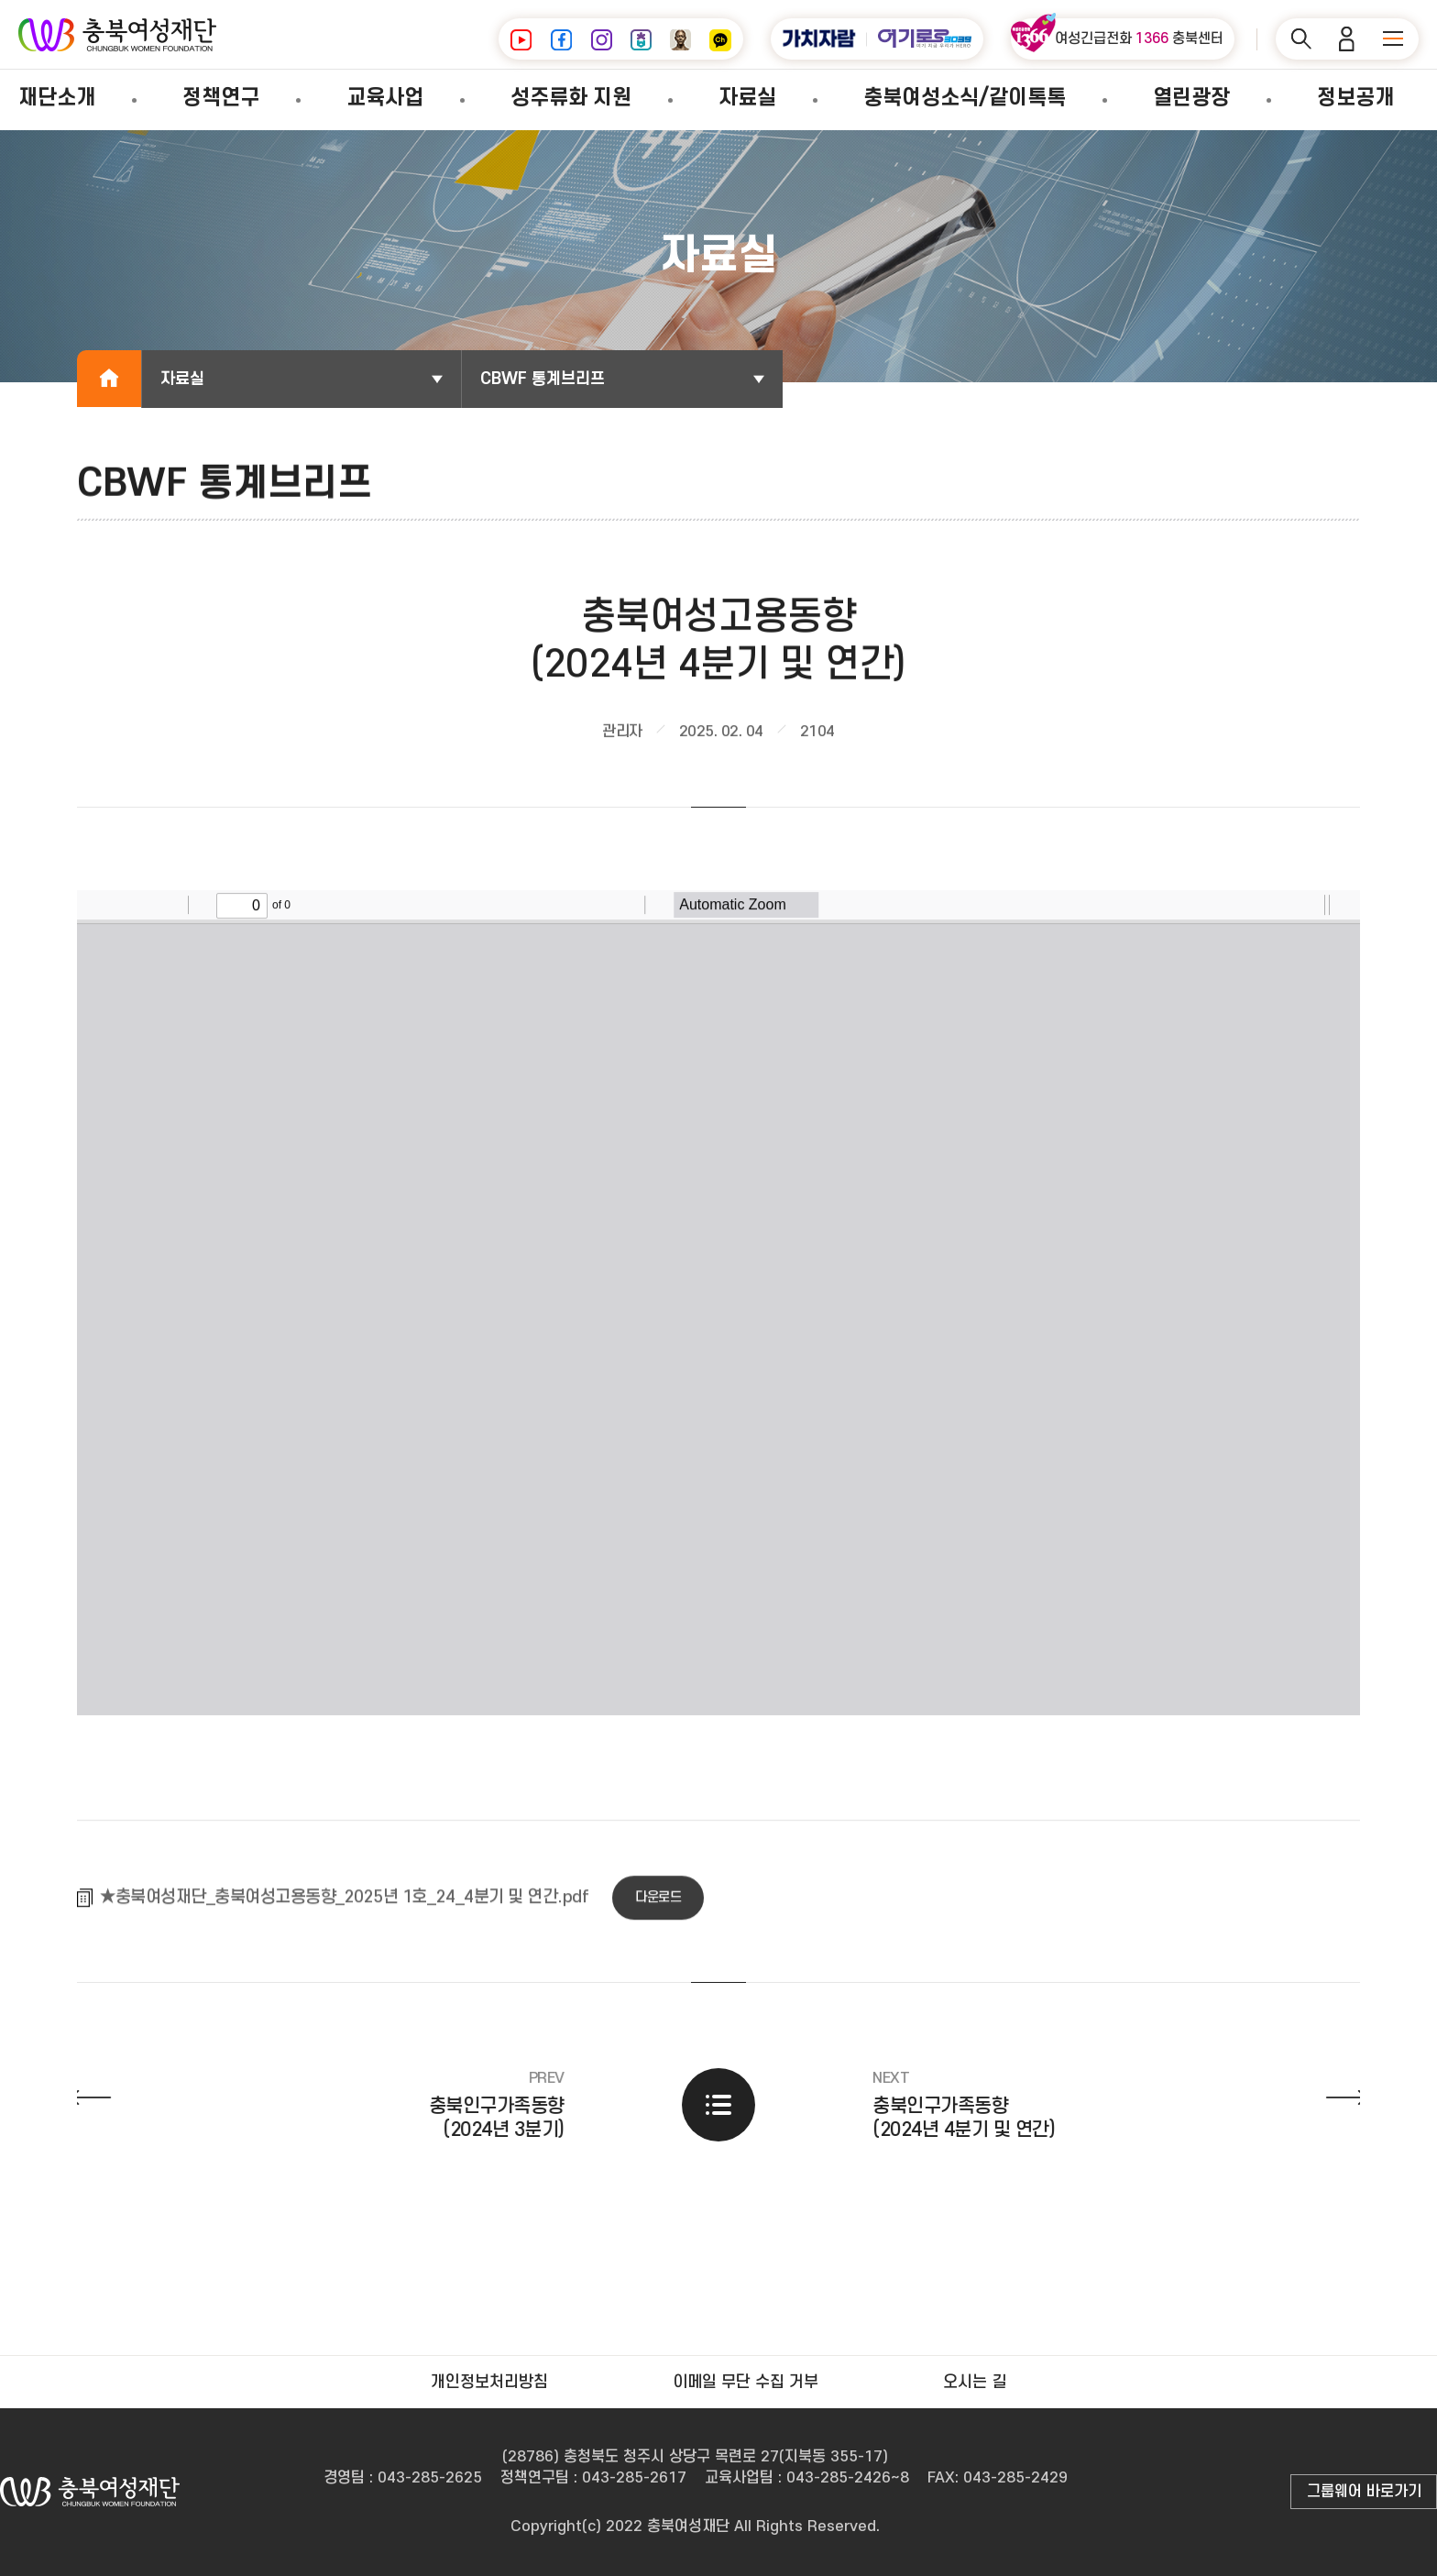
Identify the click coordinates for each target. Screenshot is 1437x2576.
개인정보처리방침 (489, 2382)
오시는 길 (974, 2382)
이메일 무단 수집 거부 (745, 2382)
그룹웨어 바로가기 (1364, 2491)
